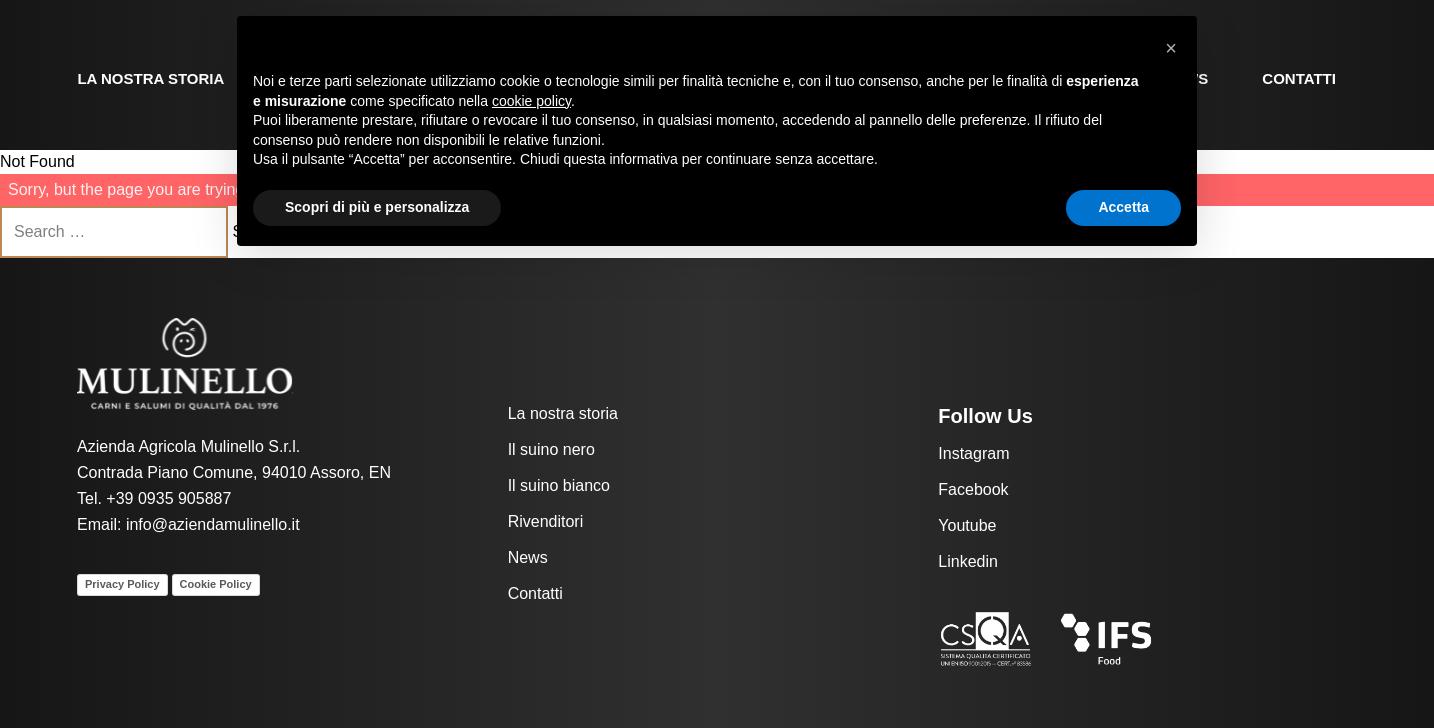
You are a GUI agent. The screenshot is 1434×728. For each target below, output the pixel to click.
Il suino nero (551, 449)
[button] (1171, 48)
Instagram (973, 453)
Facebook (973, 489)
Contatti (1299, 78)
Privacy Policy (122, 584)
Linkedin (968, 561)
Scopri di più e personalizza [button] (377, 207)
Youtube (967, 525)
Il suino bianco (559, 485)
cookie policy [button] (531, 101)
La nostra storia (150, 78)
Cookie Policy (216, 584)
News (528, 557)
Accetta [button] (1123, 207)
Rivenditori (546, 521)
